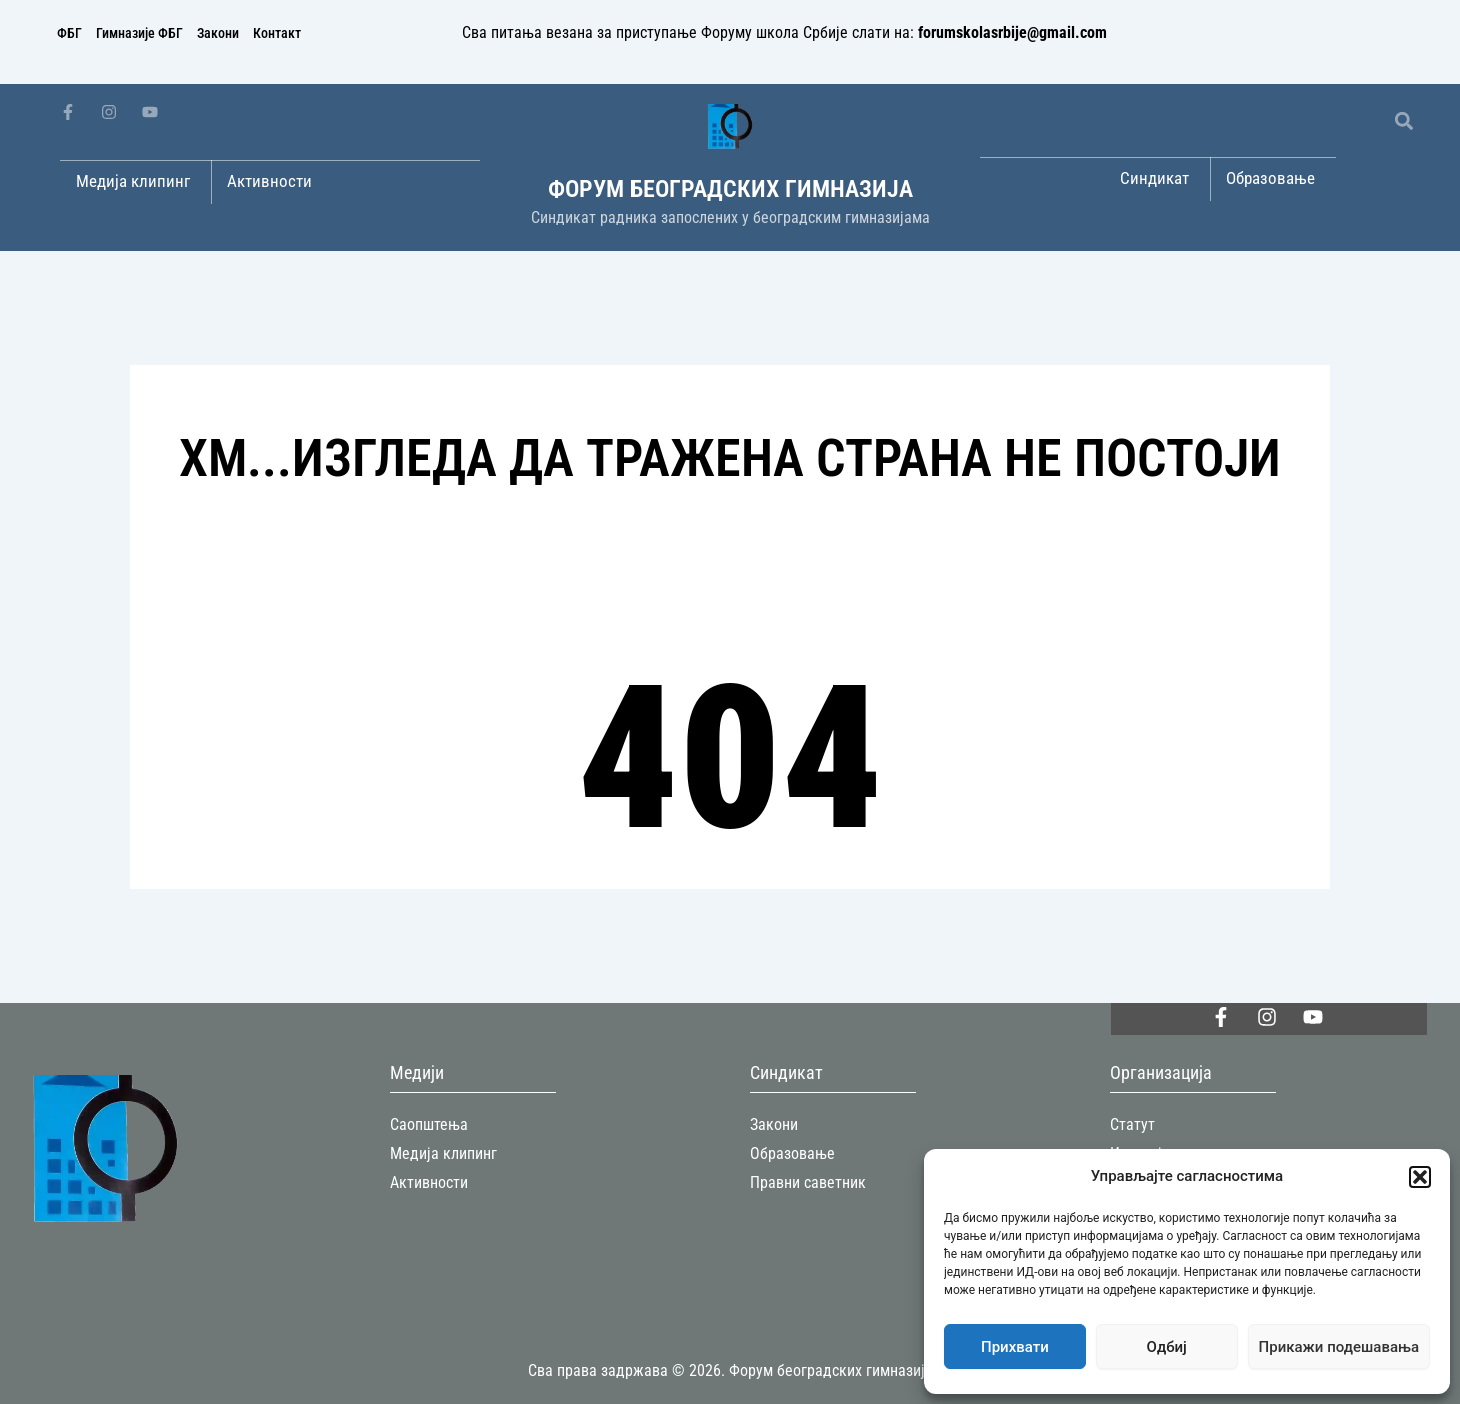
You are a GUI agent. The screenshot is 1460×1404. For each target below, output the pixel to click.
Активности (429, 1182)
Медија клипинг (443, 1153)
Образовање (792, 1153)
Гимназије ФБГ (139, 33)
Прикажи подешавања (1339, 1347)
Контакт (277, 33)
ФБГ (69, 33)
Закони (218, 33)
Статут (1132, 1124)
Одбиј (1167, 1347)
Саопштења (429, 1124)
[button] (1420, 1177)
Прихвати (1015, 1347)
